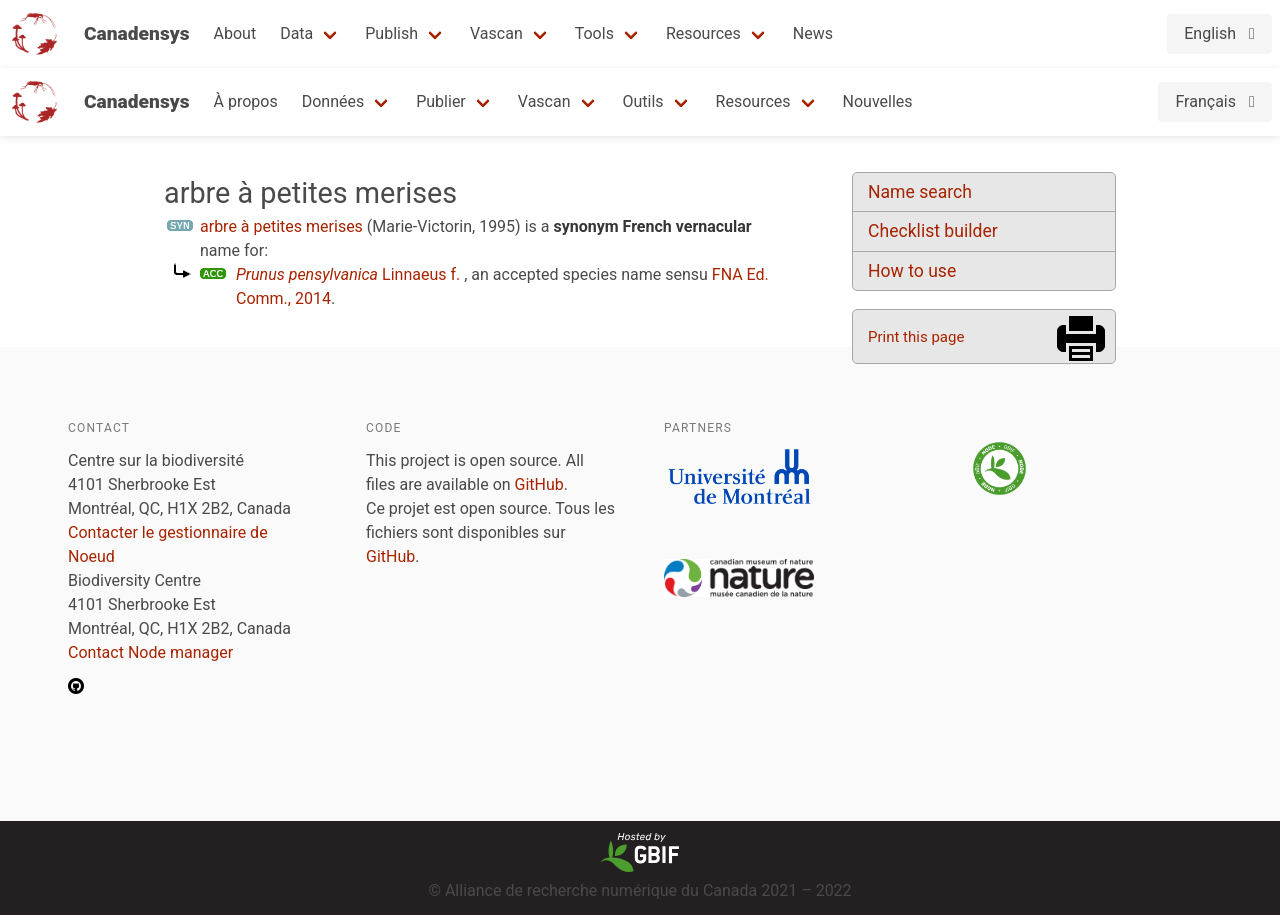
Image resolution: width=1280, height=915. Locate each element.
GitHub (539, 484)
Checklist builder (933, 231)
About (235, 33)
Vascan (496, 33)
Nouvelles (878, 101)
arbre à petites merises (281, 226)
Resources (703, 33)
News (813, 33)
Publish (391, 33)
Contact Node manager (150, 652)
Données (333, 101)
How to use (912, 271)
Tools (594, 33)
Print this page (916, 337)
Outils (643, 101)
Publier (441, 101)
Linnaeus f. (348, 274)
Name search (920, 192)
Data (296, 33)
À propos (246, 101)
